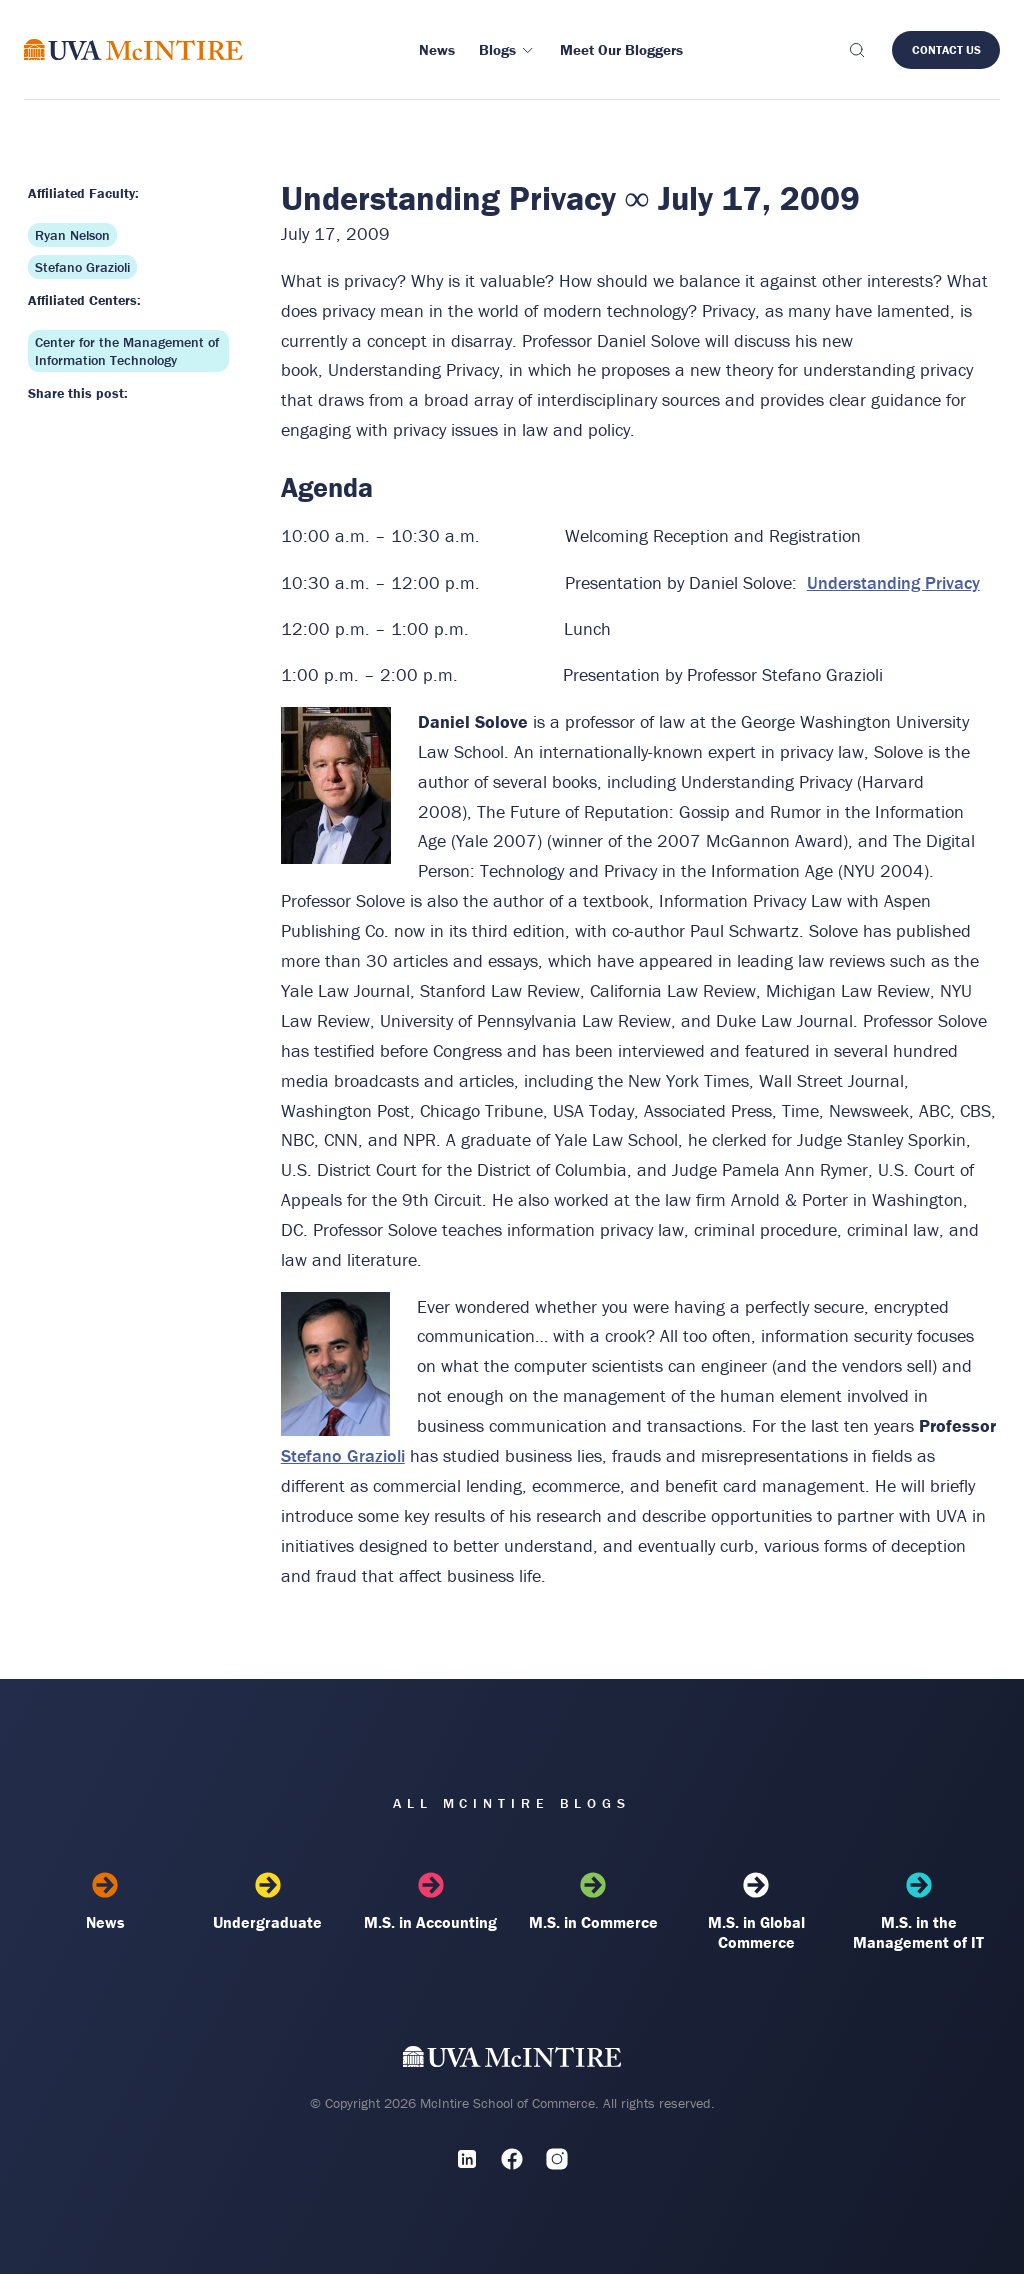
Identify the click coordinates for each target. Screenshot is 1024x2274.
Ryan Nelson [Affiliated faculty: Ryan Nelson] (72, 235)
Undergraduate (267, 1902)
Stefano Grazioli (343, 1455)
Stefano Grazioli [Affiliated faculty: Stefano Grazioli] (82, 267)
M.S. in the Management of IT (918, 1912)
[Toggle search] (856, 50)
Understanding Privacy (893, 582)
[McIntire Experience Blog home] (133, 49)
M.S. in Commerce (593, 1902)
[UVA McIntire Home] (512, 2060)
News (105, 1902)
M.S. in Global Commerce (756, 1912)
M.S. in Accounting (430, 1902)
